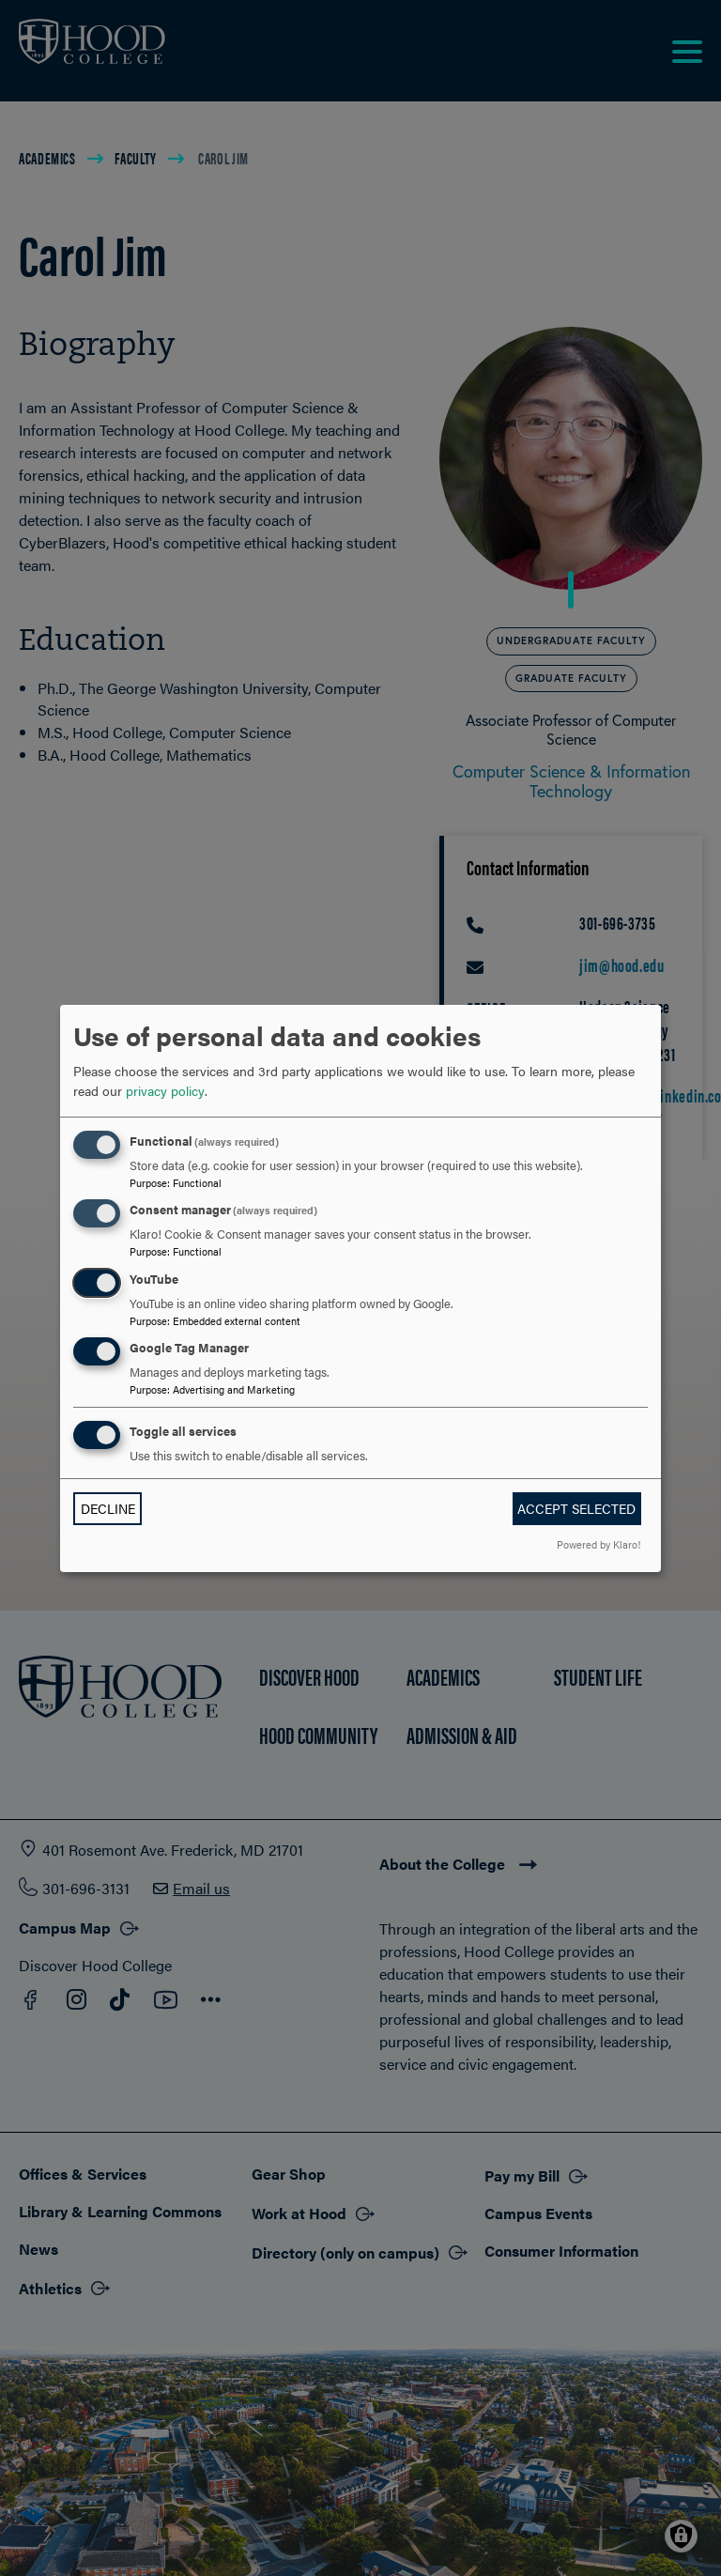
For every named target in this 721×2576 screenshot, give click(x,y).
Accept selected (576, 1508)
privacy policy (165, 1090)
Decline (108, 1508)
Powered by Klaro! (598, 1543)
